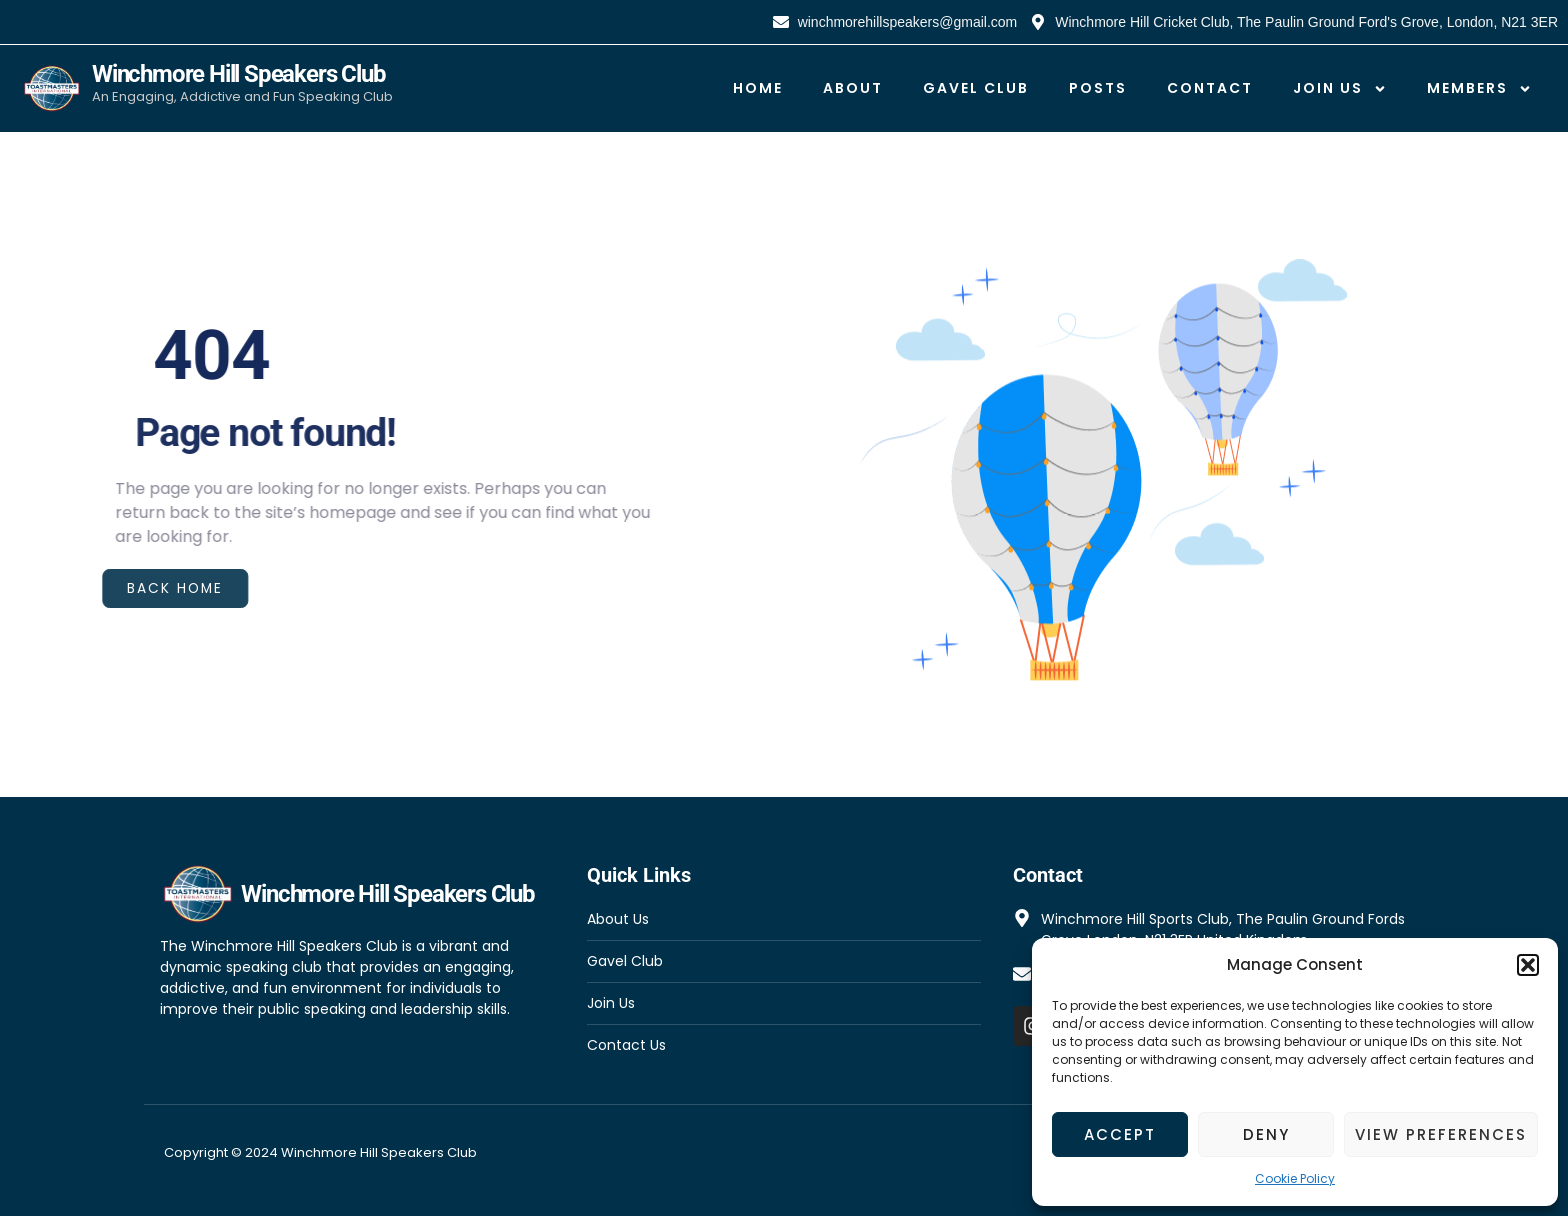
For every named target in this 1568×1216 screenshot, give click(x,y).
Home (758, 88)
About (853, 88)
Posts (1098, 88)
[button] (1528, 965)
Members (1479, 89)
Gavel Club (976, 88)
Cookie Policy (1295, 1178)
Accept (1120, 1134)
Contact (1210, 88)
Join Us (1340, 89)
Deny (1266, 1134)
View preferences (1441, 1134)
